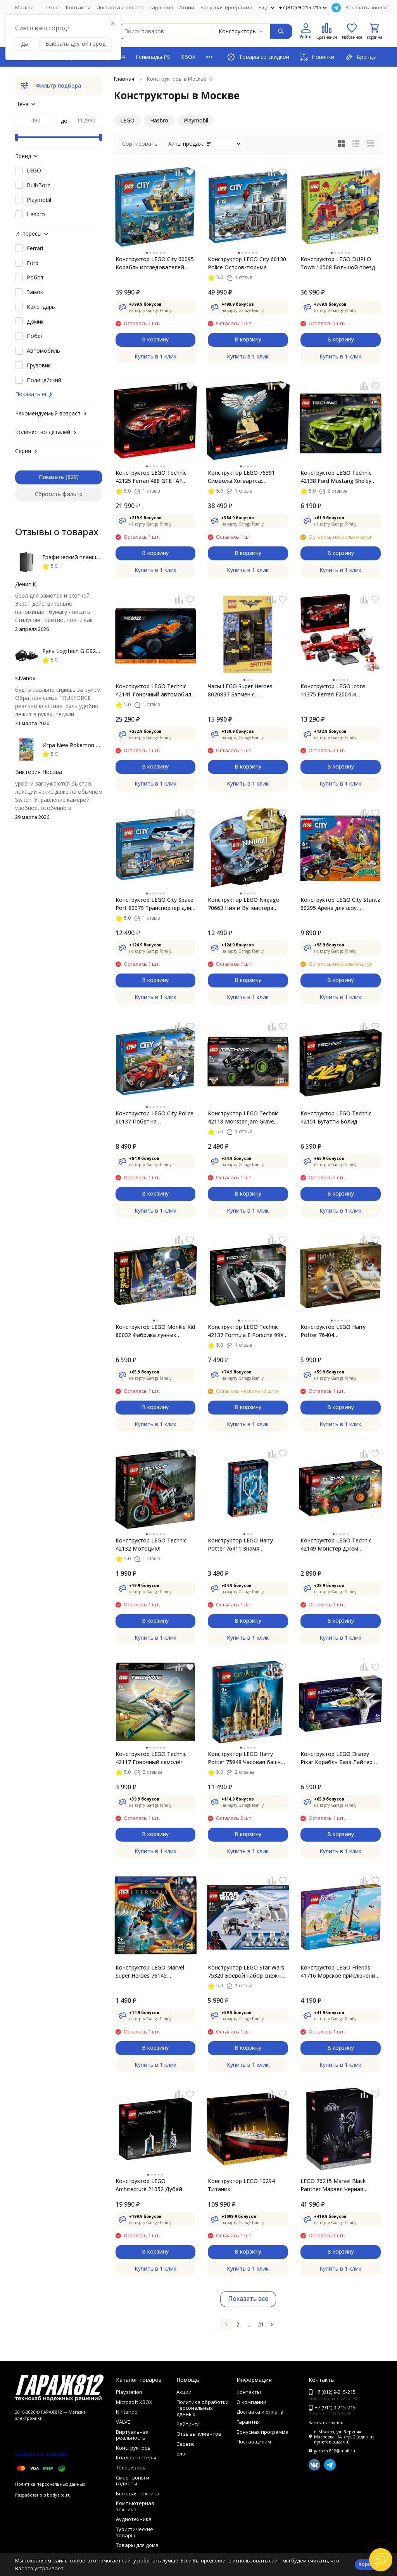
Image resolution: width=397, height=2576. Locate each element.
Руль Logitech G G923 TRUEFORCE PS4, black (100, 651)
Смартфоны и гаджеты (132, 2480)
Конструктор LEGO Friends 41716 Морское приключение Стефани (339, 1972)
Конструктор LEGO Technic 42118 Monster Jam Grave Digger (243, 1117)
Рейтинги (188, 2424)
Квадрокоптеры (136, 2457)
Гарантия (161, 7)
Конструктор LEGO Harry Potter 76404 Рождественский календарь (337, 1331)
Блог (181, 2453)
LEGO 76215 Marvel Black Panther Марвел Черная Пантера (333, 2185)
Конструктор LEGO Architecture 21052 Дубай (149, 2185)
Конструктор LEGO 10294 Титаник (241, 2185)
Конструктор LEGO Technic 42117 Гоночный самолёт (151, 1758)
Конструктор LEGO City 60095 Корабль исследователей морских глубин (155, 263)
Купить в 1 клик (155, 356)
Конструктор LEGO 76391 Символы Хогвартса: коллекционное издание (241, 477)
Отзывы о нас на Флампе (41, 2453)
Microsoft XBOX (134, 2402)
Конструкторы (134, 2447)
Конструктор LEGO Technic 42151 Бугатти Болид (335, 1117)
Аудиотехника (134, 2519)
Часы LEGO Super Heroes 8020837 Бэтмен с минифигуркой (240, 690)
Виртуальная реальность (132, 2435)
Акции (186, 7)
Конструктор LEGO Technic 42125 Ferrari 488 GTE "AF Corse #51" (151, 477)
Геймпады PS (153, 56)
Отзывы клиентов (198, 2433)
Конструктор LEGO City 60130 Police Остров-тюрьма (247, 263)
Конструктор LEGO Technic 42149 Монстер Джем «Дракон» (335, 1544)
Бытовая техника (137, 2493)
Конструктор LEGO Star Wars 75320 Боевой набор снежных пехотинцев (248, 1972)
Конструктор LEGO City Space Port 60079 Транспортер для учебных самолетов (154, 904)
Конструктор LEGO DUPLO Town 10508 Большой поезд (337, 263)
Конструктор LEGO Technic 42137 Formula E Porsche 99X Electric (245, 1331)
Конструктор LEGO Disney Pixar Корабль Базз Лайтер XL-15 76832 (336, 1758)
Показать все (248, 2298)
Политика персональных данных (50, 2484)
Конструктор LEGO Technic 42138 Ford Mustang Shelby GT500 (335, 477)
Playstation (129, 2391)
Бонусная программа (226, 7)
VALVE (123, 2421)
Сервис (185, 2443)
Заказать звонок (366, 7)
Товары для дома (137, 2545)
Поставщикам (253, 2441)
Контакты (78, 7)
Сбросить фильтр (59, 494)
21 (261, 2324)
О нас (53, 7)
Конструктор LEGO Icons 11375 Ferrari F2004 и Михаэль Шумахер (333, 690)
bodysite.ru (59, 2495)
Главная (124, 78)
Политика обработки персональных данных (202, 2408)
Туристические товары (134, 2532)
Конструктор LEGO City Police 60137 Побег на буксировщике (154, 1117)
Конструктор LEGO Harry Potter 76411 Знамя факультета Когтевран (240, 1544)
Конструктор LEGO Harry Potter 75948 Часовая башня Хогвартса (246, 1758)
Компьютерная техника (135, 2506)
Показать (51, 477)
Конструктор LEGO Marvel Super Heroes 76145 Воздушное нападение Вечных (150, 1972)
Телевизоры (131, 2467)
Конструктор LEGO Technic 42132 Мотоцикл (151, 1544)
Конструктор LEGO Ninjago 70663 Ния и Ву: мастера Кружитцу (244, 904)
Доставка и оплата (120, 7)
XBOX (188, 56)
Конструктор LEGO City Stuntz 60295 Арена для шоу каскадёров (340, 904)
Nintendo (127, 2411)
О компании (251, 2402)
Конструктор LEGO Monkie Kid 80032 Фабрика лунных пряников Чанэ (155, 1331)
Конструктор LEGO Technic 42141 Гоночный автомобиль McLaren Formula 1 (155, 690)
